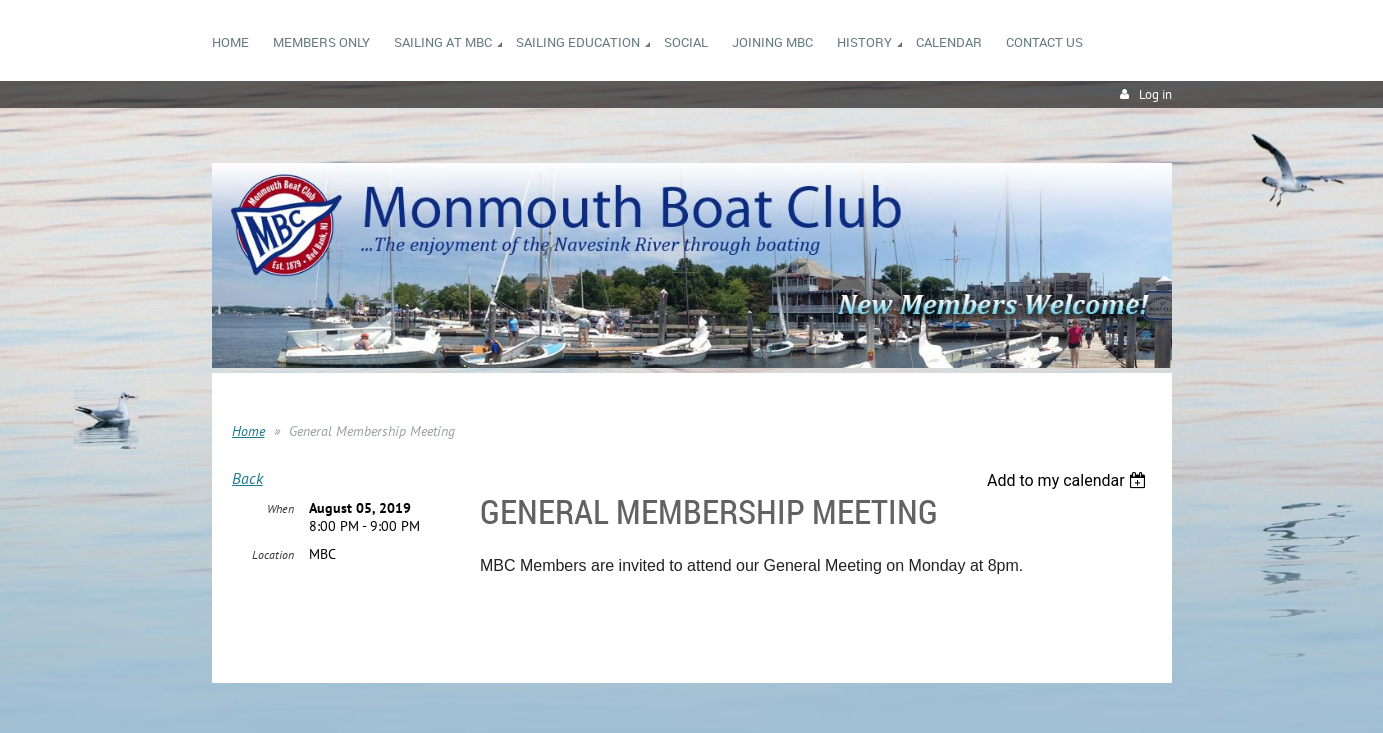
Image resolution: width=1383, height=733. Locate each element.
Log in (1155, 94)
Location (273, 554)
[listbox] (1069, 480)
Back (247, 478)
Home (248, 431)
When (280, 508)
